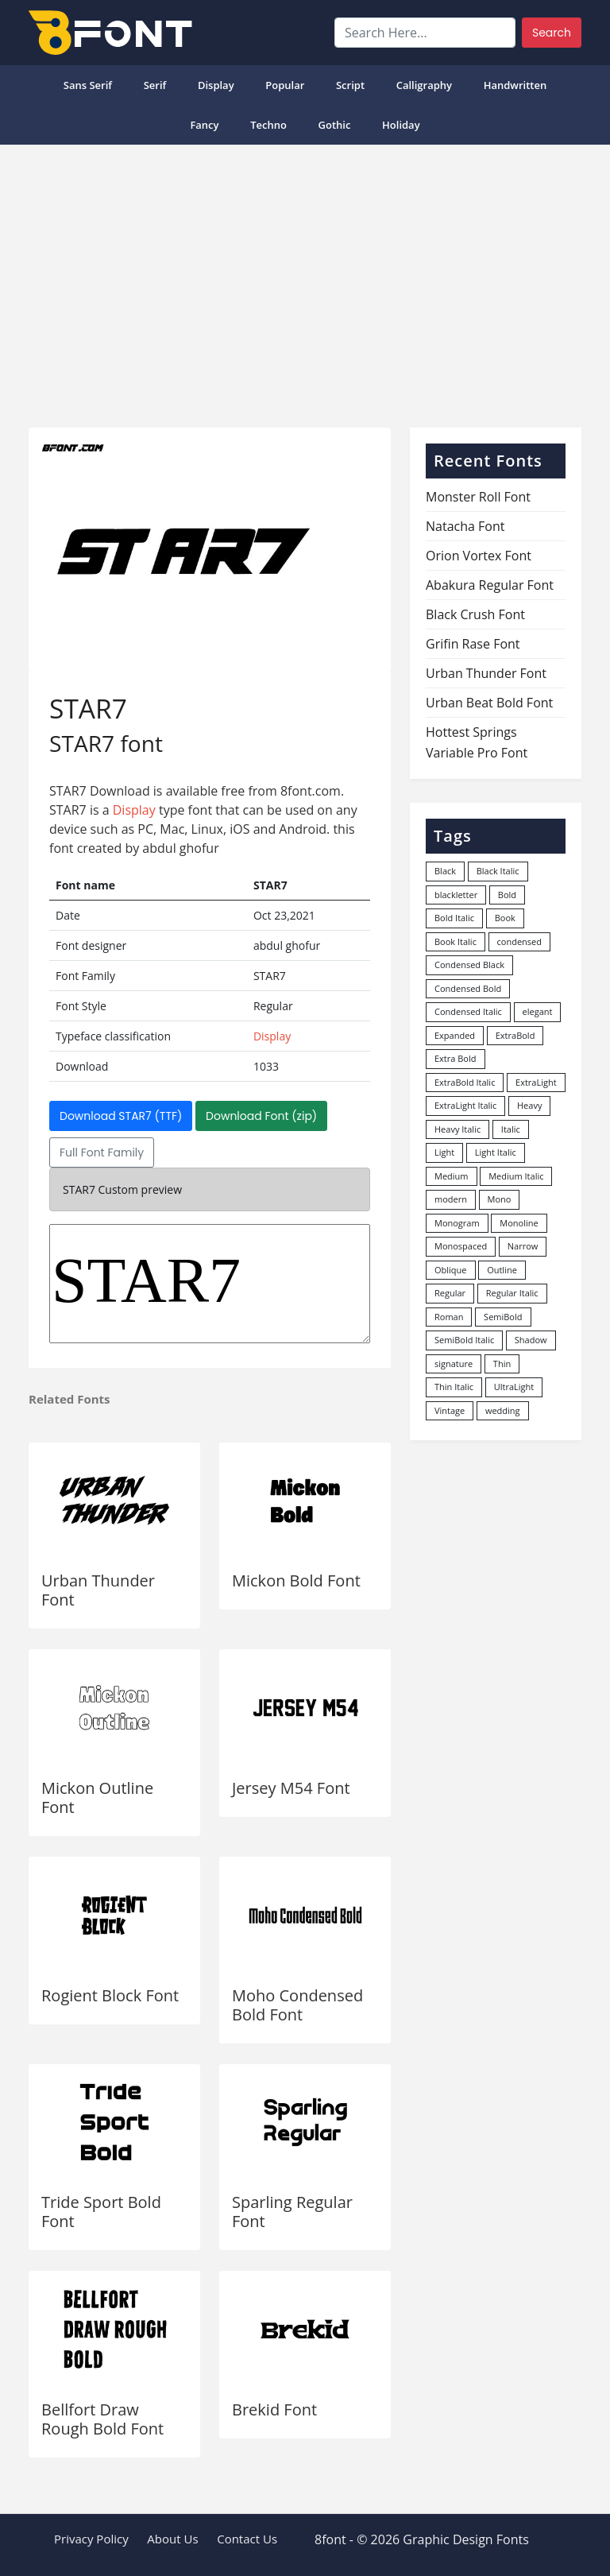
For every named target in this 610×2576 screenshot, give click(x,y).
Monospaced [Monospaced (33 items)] (460, 1246)
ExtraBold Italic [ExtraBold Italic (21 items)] (464, 1082)
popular (284, 85)
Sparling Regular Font (292, 2211)
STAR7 (209, 1283)
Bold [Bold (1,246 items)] (507, 895)
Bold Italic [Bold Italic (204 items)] (454, 918)
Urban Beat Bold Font (489, 702)
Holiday (401, 125)
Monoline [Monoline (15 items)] (519, 1223)
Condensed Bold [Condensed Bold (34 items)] (467, 988)
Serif (155, 85)
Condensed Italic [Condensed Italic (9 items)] (468, 1011)
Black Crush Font (475, 614)
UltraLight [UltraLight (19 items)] (514, 1387)
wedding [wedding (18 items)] (502, 1410)
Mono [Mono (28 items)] (500, 1199)
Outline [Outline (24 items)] (502, 1270)
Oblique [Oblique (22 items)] (450, 1270)
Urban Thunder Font (98, 1590)
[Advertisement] (305, 280)
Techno (268, 125)
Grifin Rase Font (473, 644)
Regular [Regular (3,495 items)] (449, 1293)
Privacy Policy (91, 2539)
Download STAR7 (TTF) (121, 1116)
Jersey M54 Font (291, 1788)
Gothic (335, 125)
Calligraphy (424, 85)
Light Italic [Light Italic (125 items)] (495, 1152)
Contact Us (247, 2539)
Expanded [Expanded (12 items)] (454, 1035)
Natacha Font (465, 526)
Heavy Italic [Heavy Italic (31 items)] (457, 1129)
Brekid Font (274, 2409)
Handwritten (515, 85)
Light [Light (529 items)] (444, 1152)
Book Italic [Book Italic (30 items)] (455, 941)
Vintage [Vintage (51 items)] (449, 1410)
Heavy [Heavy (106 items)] (529, 1105)
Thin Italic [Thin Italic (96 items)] (453, 1387)
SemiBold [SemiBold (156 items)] (503, 1317)
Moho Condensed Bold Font (297, 2005)
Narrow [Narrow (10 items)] (523, 1246)
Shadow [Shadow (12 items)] (531, 1340)
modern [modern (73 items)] (450, 1199)
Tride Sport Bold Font (101, 2211)
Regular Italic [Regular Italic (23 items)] (512, 1293)
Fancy (204, 125)
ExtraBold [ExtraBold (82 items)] (515, 1035)
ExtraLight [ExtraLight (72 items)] (536, 1082)
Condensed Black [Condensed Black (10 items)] (469, 964)
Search (551, 33)
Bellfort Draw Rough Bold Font (102, 2419)
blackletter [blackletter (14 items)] (455, 895)
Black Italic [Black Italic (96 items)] (498, 871)
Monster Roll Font (478, 497)
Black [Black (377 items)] (445, 871)
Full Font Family (102, 1152)
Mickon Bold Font (296, 1580)
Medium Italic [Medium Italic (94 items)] (515, 1176)
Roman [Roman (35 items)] (448, 1317)
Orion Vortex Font (478, 555)
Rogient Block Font (110, 1995)
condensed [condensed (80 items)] (519, 941)
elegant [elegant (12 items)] (538, 1011)
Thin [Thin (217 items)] (502, 1363)
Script (350, 85)
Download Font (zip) (261, 1116)
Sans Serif (88, 85)
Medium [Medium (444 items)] (451, 1176)
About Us (172, 2539)
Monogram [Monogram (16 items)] (457, 1223)
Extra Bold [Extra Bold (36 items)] (455, 1058)
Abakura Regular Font (490, 585)
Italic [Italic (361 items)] (510, 1129)
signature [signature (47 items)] (453, 1363)
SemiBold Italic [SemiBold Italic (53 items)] (464, 1340)
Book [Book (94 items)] (505, 918)
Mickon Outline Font (97, 1797)
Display (216, 85)
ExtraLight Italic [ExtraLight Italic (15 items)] (465, 1105)
